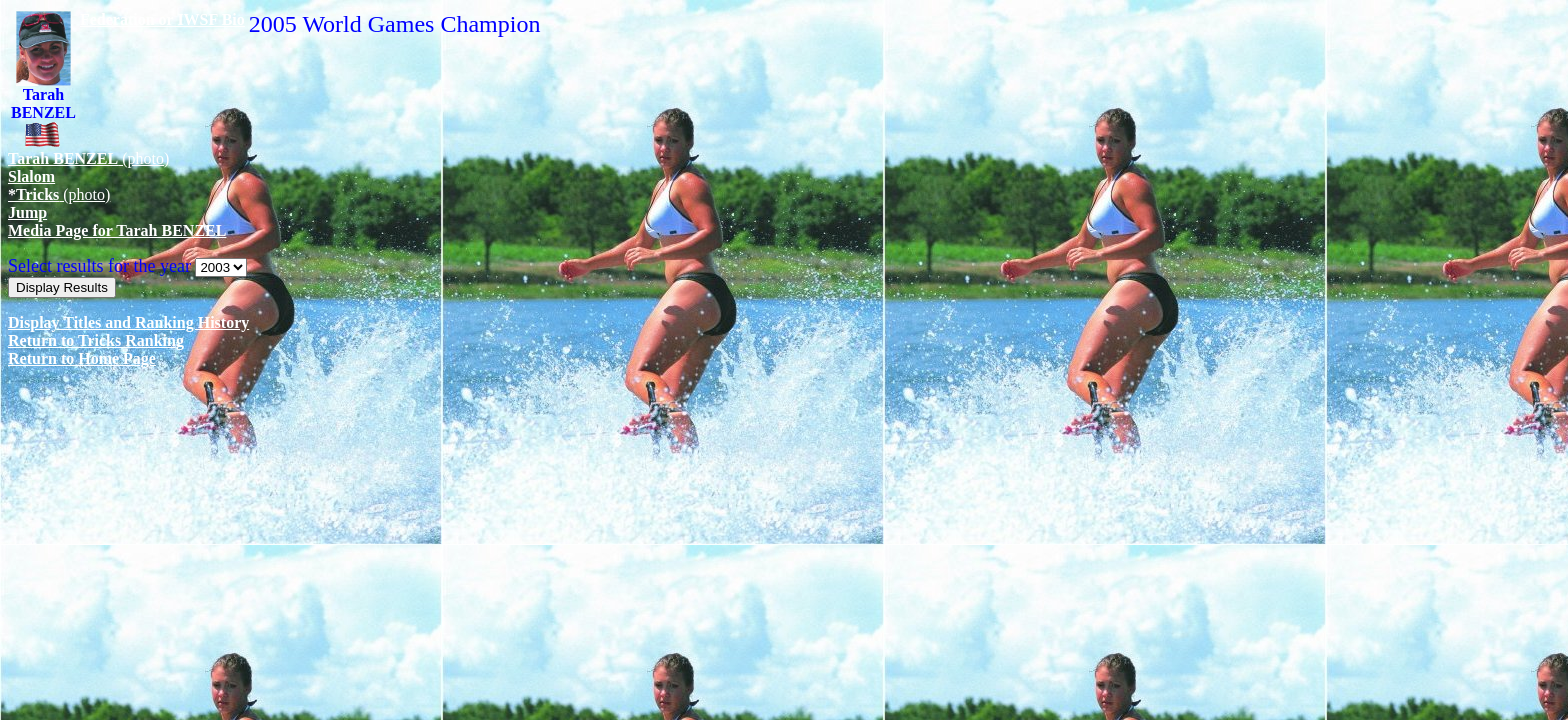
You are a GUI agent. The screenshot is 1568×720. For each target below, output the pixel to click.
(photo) (88, 158)
